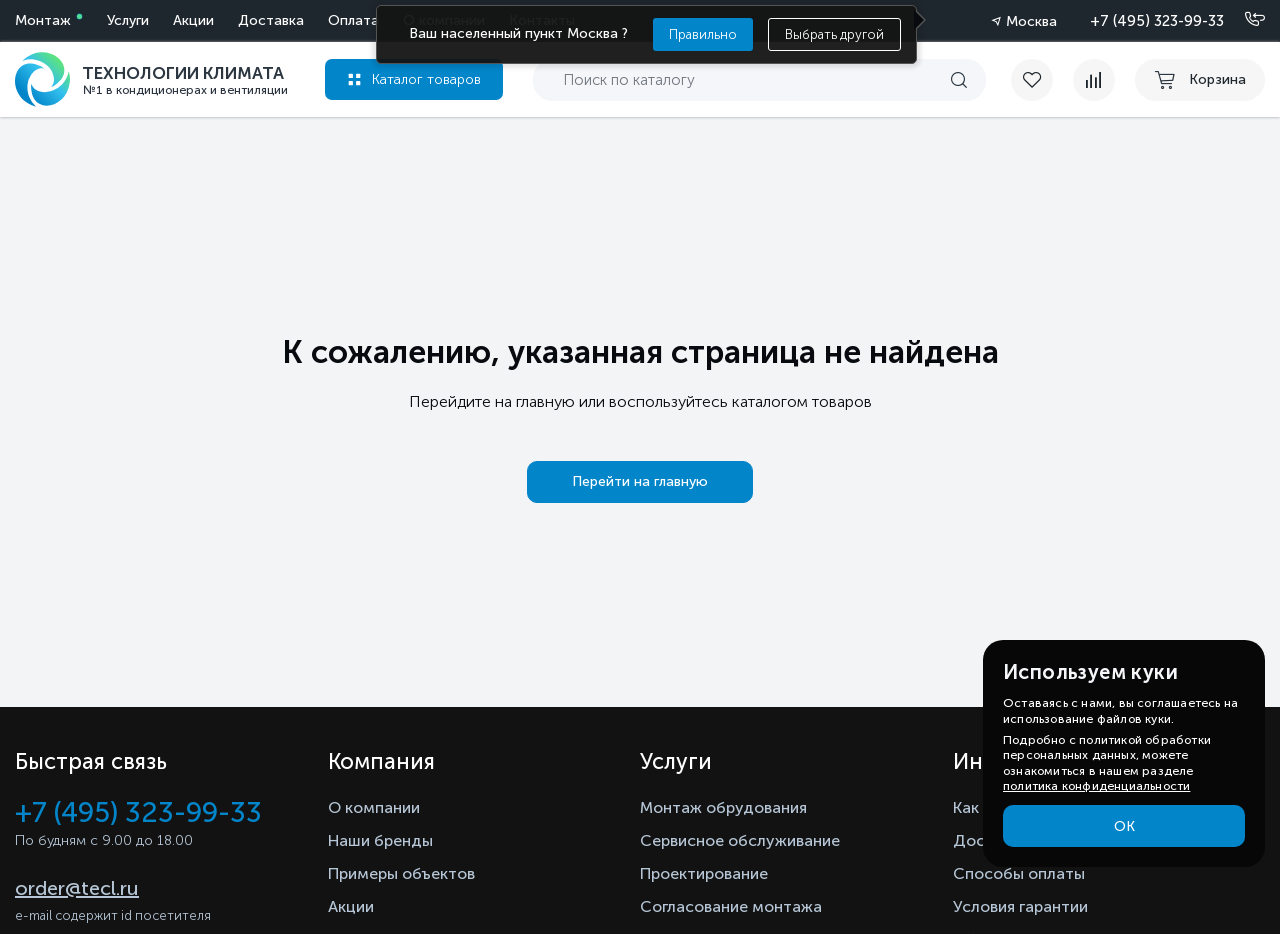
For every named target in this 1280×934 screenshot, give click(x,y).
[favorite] (1042, 80)
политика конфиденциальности (1096, 786)
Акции (193, 20)
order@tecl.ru (77, 888)
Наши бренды (380, 840)
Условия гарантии (1020, 906)
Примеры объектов (401, 873)
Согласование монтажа (731, 906)
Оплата (353, 20)
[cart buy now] (1200, 80)
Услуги (128, 20)
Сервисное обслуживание (740, 840)
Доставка (271, 20)
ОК (1124, 826)
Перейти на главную (640, 481)
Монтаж (43, 20)
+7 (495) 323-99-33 (1157, 21)
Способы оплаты (1019, 873)
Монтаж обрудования (723, 807)
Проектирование (704, 873)
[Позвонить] (1243, 20)
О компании (374, 807)
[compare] (1094, 80)
